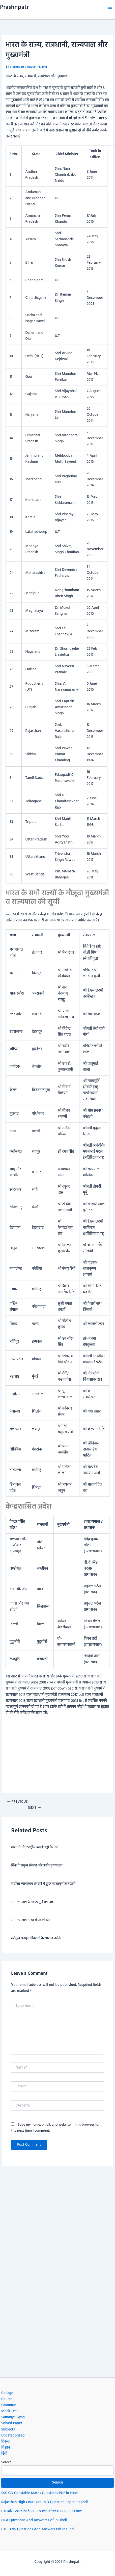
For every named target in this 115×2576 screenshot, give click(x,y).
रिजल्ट (5, 2442)
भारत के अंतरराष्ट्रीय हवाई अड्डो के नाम (34, 1847)
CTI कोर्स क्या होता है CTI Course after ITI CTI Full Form (41, 2511)
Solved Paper (11, 2423)
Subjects (8, 2429)
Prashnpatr (14, 7)
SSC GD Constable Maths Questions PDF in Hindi (39, 2493)
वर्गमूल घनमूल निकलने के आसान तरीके (36, 1938)
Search (6, 2462)
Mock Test (9, 2411)
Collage (7, 2393)
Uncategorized (13, 2436)
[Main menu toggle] (109, 7)
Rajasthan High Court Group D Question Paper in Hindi (44, 2502)
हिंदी (4, 2454)
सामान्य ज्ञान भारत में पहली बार (30, 1920)
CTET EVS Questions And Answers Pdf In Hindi (38, 2529)
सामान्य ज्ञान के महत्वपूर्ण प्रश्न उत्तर (32, 1902)
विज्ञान (5, 2448)
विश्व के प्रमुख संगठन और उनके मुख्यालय (36, 1866)
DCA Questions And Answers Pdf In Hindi (34, 2520)
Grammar (8, 2405)
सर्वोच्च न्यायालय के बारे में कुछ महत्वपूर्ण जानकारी (43, 1884)
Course (6, 2399)
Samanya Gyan (13, 2417)
